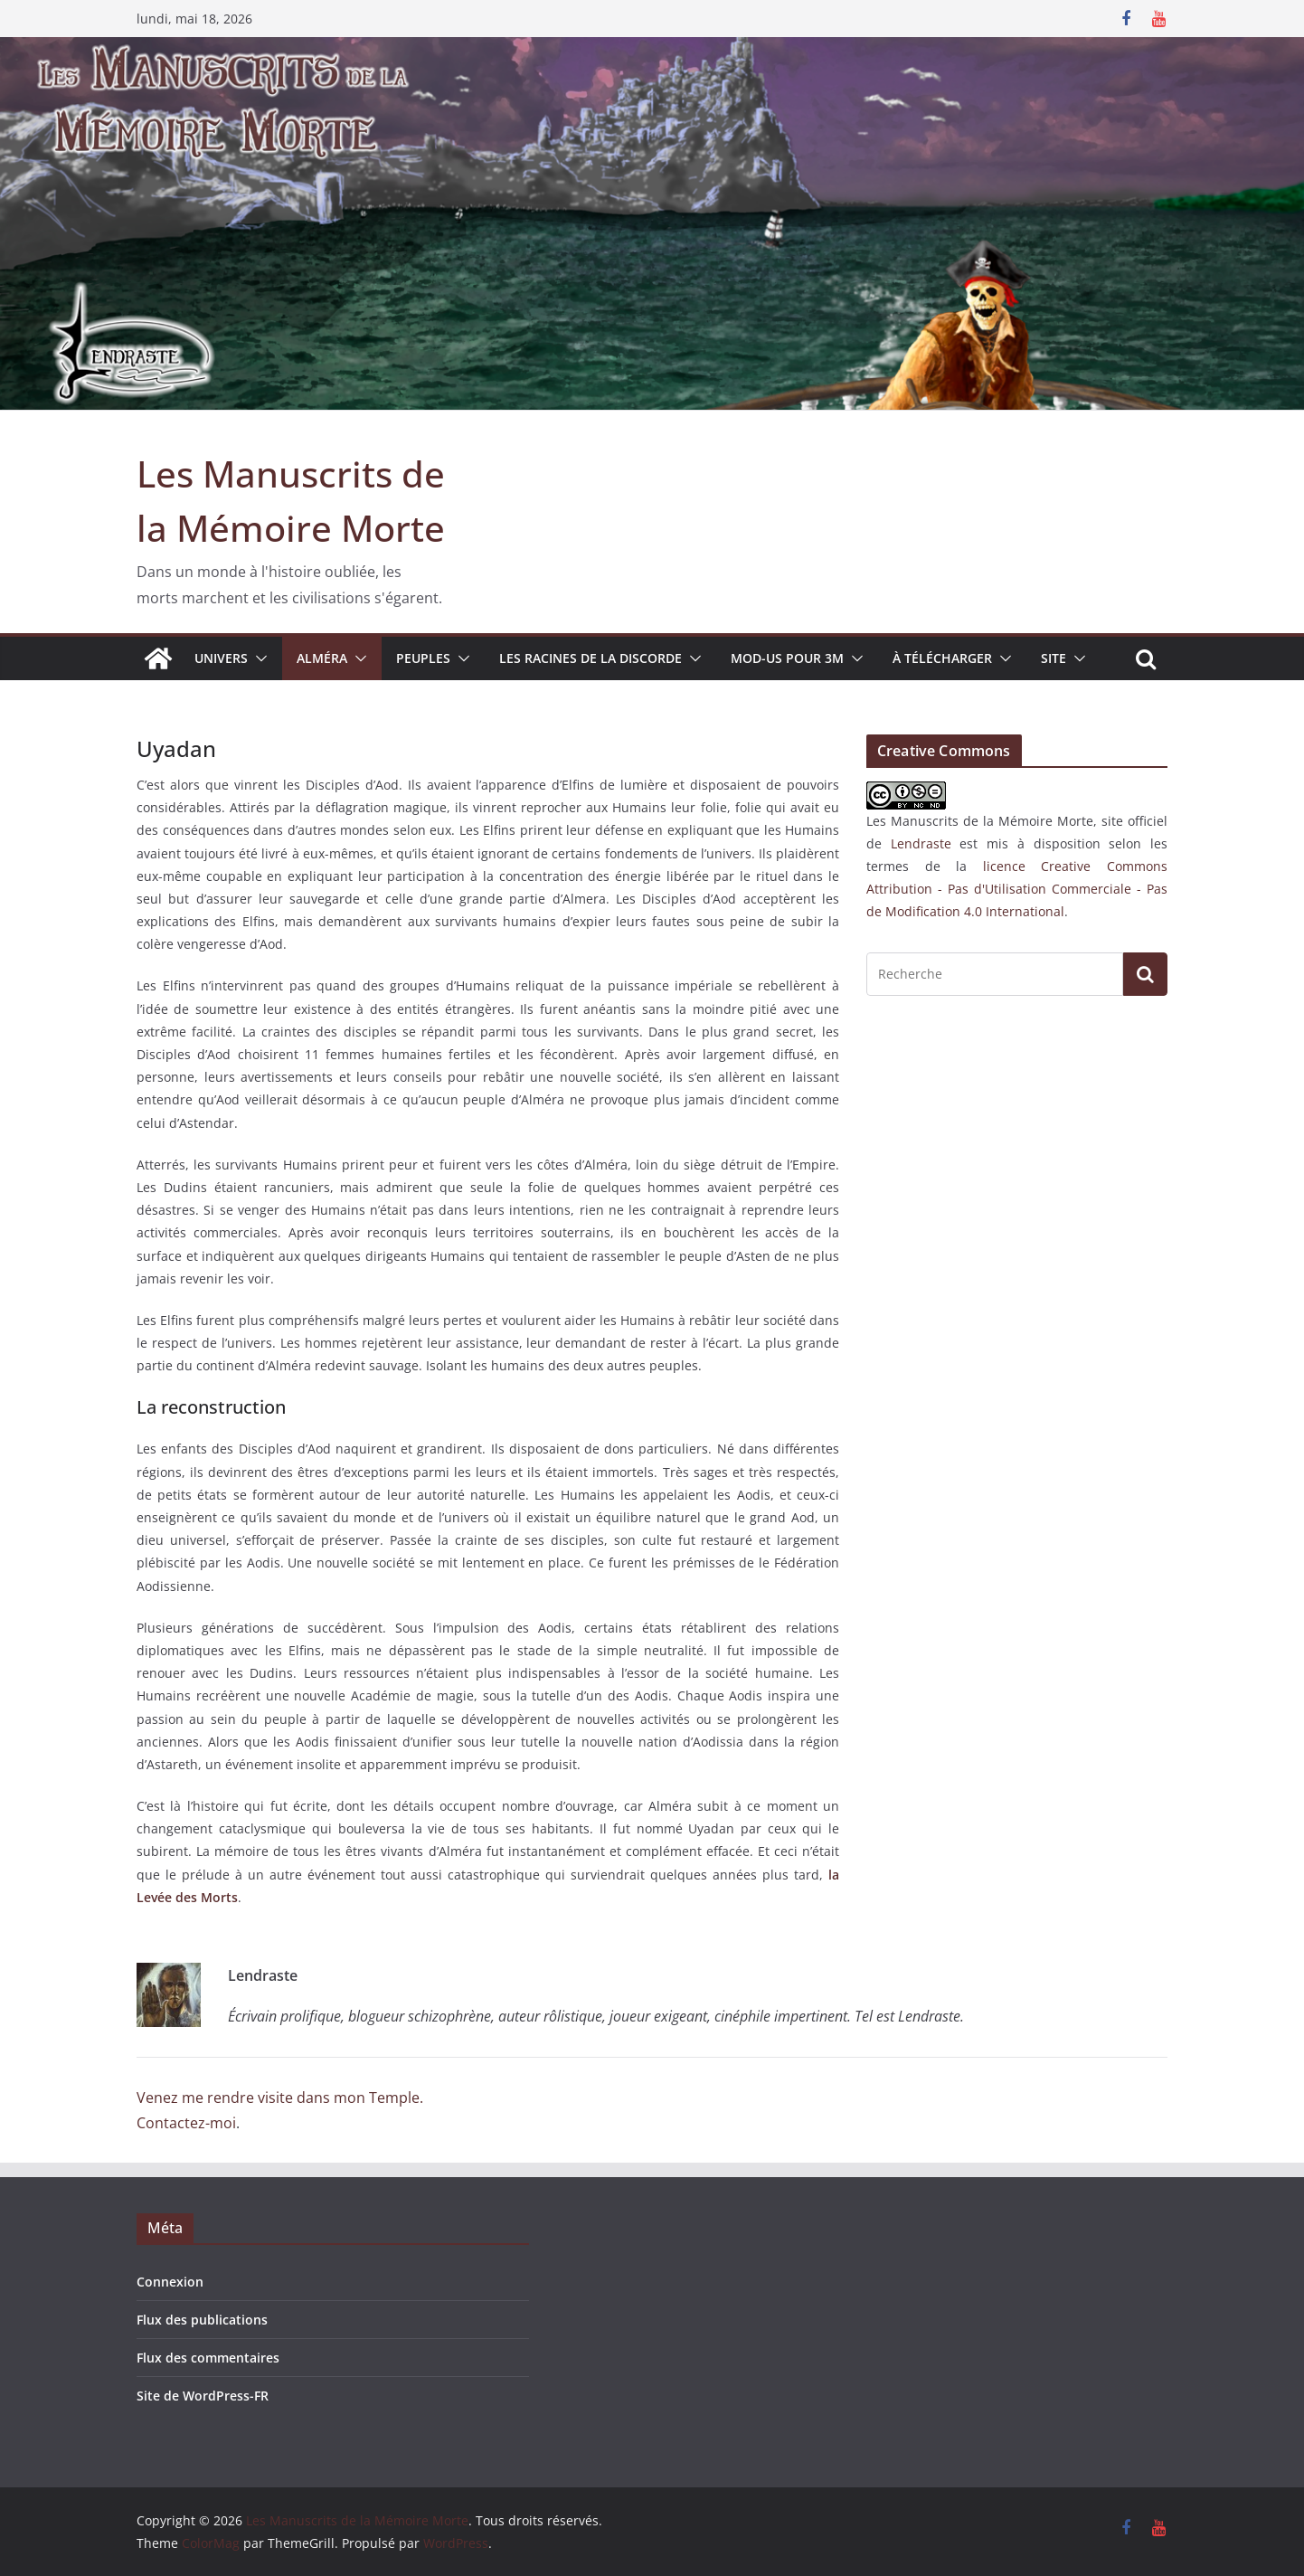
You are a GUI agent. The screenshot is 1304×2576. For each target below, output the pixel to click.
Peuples (423, 658)
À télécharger (942, 658)
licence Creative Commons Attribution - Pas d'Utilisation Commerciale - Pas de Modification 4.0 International (1016, 888)
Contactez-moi (186, 2123)
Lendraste (921, 843)
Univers (221, 658)
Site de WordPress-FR (203, 2395)
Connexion (170, 2281)
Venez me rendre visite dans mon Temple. (280, 2097)
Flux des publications (202, 2319)
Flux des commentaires (208, 2357)
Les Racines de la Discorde (590, 658)
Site (1053, 658)
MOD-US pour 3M (787, 658)
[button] (258, 658)
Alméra (322, 658)
